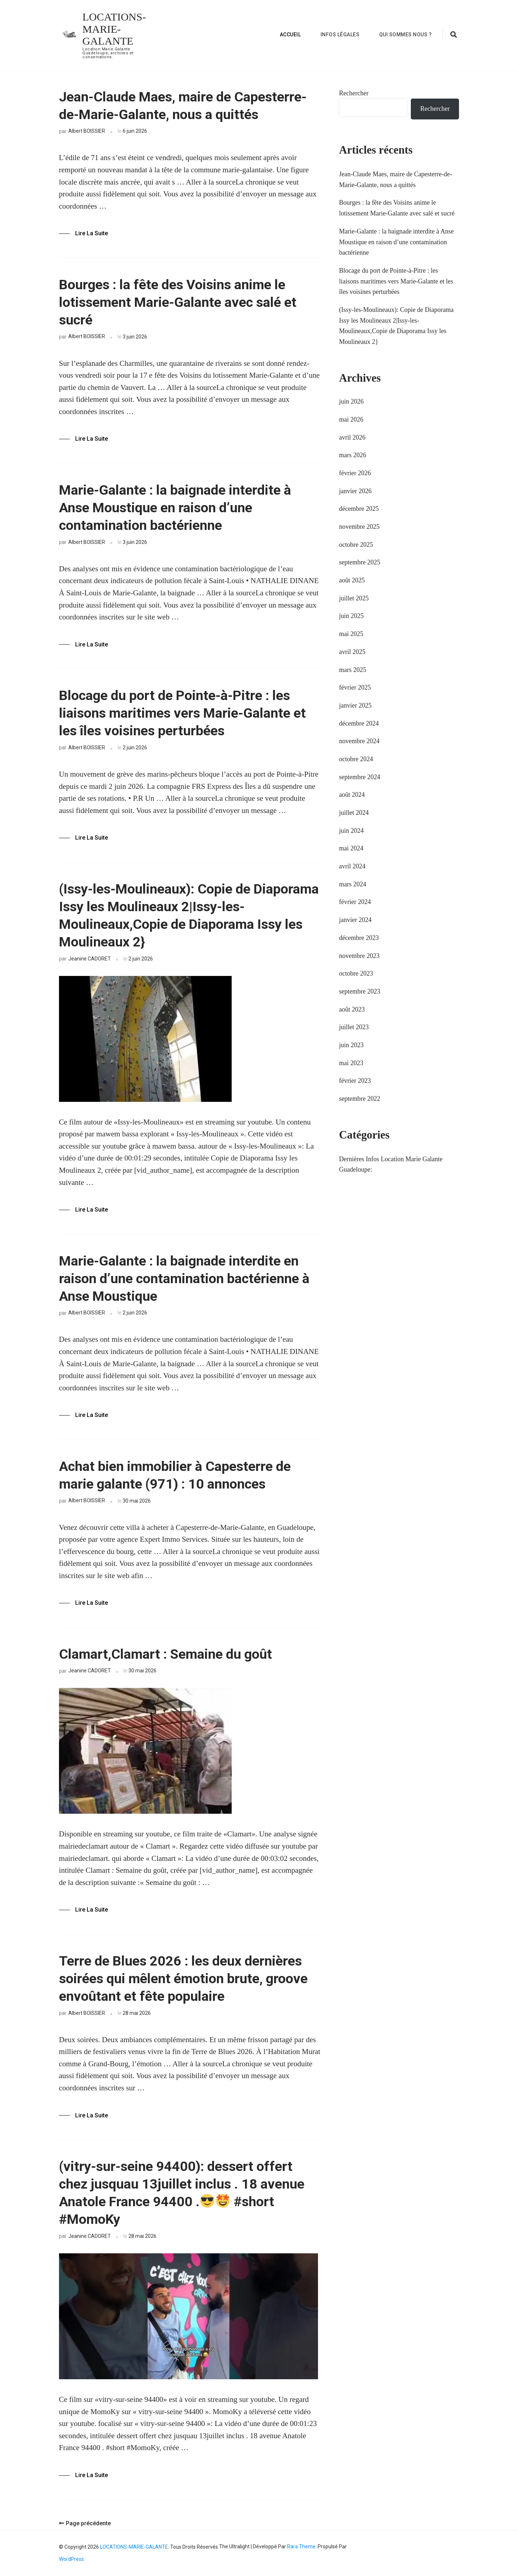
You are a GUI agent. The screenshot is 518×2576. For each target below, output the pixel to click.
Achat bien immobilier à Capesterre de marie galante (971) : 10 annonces (175, 1475)
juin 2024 (351, 830)
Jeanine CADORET (89, 959)
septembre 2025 (359, 562)
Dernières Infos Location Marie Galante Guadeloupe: (390, 1164)
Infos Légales (340, 34)
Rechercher (353, 93)
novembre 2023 (359, 955)
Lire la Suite (91, 233)
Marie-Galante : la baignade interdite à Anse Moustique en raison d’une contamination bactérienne (175, 507)
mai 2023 (351, 1063)
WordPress (71, 2559)
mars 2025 (352, 669)
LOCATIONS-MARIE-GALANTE (114, 29)
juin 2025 (351, 615)
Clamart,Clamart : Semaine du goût (165, 1654)
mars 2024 (352, 884)
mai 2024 (351, 848)
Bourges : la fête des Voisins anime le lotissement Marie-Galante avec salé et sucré (177, 302)
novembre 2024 (359, 741)
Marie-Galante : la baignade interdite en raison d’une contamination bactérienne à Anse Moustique (184, 1278)
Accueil (290, 34)
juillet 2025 (354, 598)
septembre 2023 (359, 991)
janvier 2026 (355, 491)
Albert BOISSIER (86, 131)
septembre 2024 (359, 777)
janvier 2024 (355, 919)
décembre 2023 (358, 937)
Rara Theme (301, 2546)
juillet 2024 (354, 812)
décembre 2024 (358, 723)
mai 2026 (351, 419)
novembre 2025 (359, 526)
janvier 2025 (355, 705)
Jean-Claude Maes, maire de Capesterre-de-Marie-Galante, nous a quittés (182, 105)
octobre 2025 (356, 544)
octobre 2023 (356, 973)
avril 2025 (352, 651)
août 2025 (352, 580)
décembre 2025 (358, 508)
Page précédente (85, 2523)
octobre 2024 (356, 759)
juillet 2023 (354, 1027)
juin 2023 (351, 1045)
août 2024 (352, 794)
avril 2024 (352, 866)
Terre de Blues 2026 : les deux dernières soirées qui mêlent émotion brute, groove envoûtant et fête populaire (183, 1978)
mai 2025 (351, 633)
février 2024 (355, 901)
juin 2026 (351, 401)
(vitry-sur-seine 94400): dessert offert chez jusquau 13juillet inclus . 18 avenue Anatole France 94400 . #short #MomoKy (181, 2192)
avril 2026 (352, 437)
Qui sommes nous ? (405, 34)
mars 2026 (352, 455)
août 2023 (352, 1009)
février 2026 (355, 473)
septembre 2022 (359, 1098)
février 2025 (355, 687)
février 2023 (355, 1080)
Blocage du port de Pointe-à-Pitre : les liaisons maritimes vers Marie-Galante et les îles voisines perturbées (182, 713)
